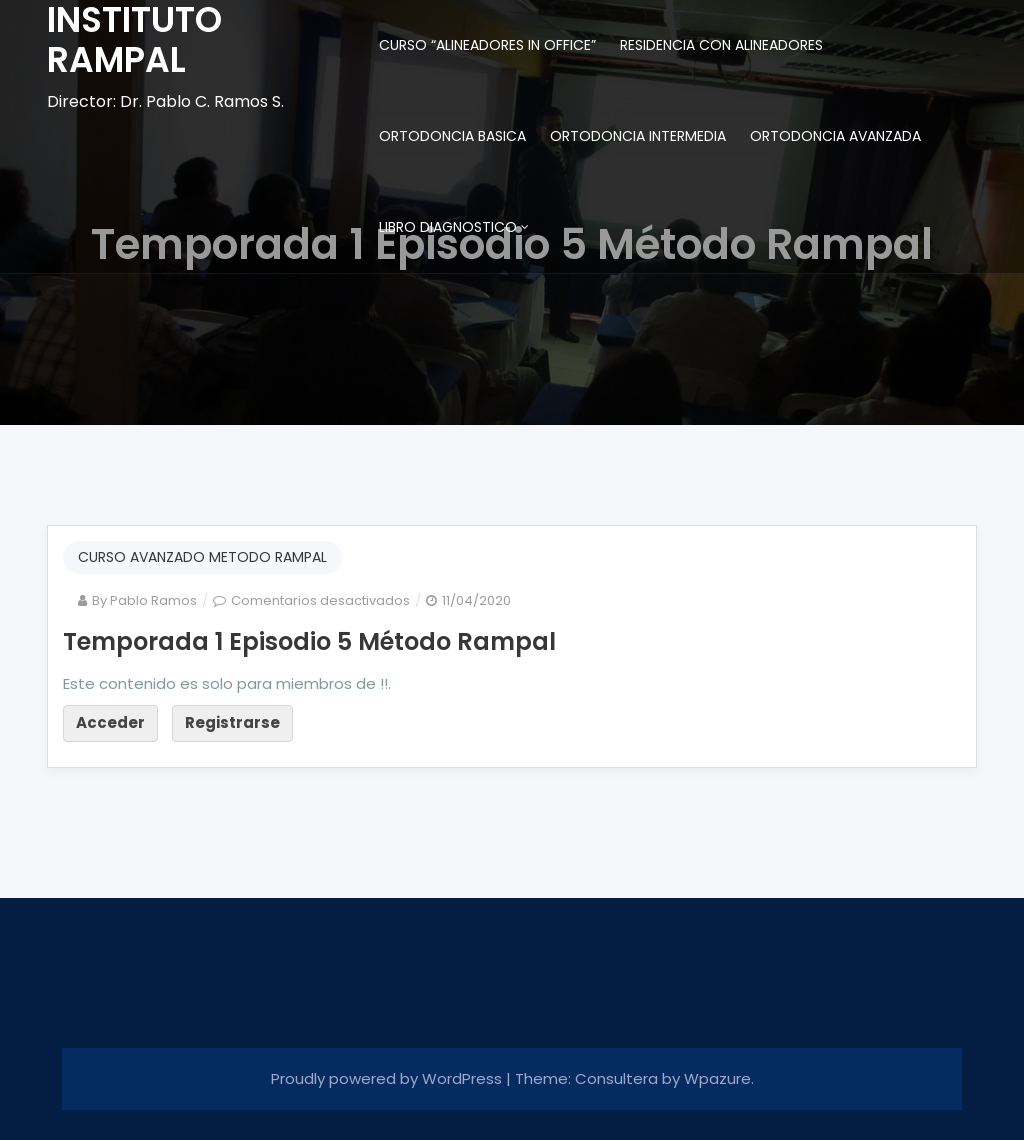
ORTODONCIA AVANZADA (835, 136)
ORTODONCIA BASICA (452, 136)
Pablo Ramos (153, 600)
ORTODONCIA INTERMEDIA (638, 136)
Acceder (110, 722)
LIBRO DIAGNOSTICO (448, 227)
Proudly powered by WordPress (388, 1078)
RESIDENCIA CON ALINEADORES (721, 45)
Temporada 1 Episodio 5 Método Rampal (309, 641)
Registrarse (232, 722)
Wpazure (717, 1078)
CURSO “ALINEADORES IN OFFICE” (487, 45)
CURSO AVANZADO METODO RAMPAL (202, 557)
